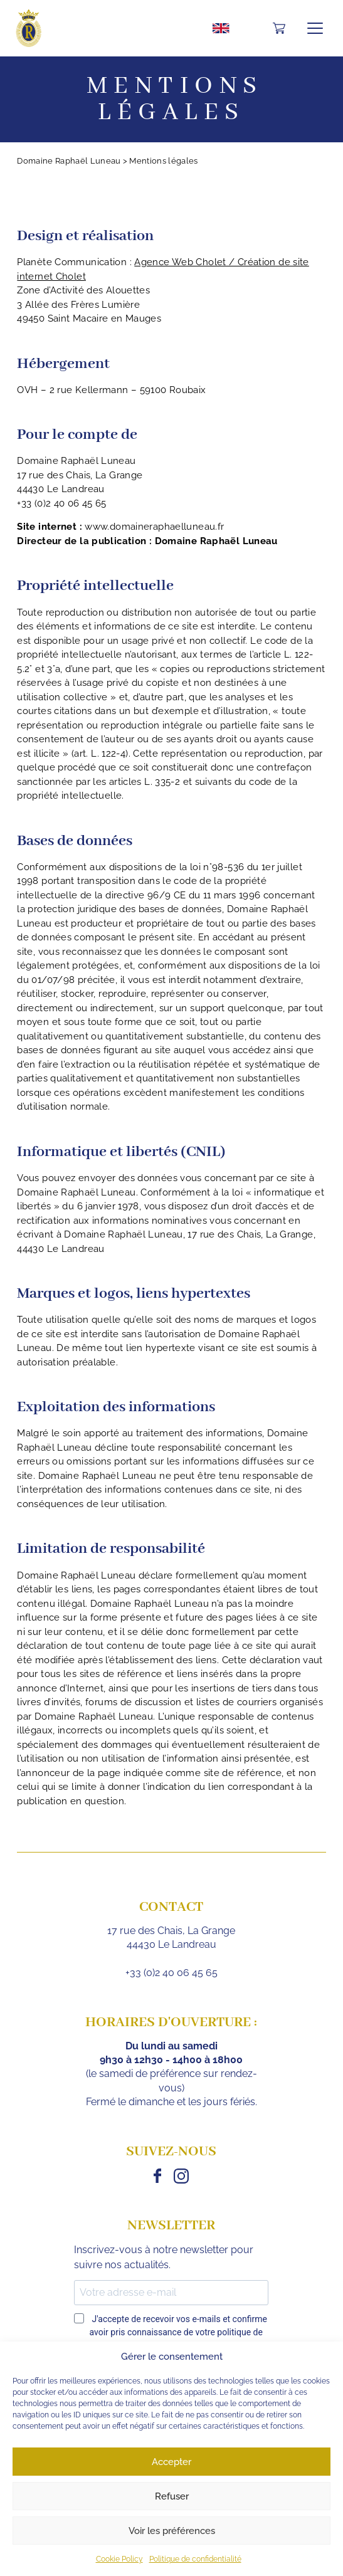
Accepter (171, 2462)
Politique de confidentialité (195, 2559)
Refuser (172, 2496)
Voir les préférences (172, 2531)
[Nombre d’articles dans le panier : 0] (278, 28)
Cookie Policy (119, 2559)
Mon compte (253, 28)
